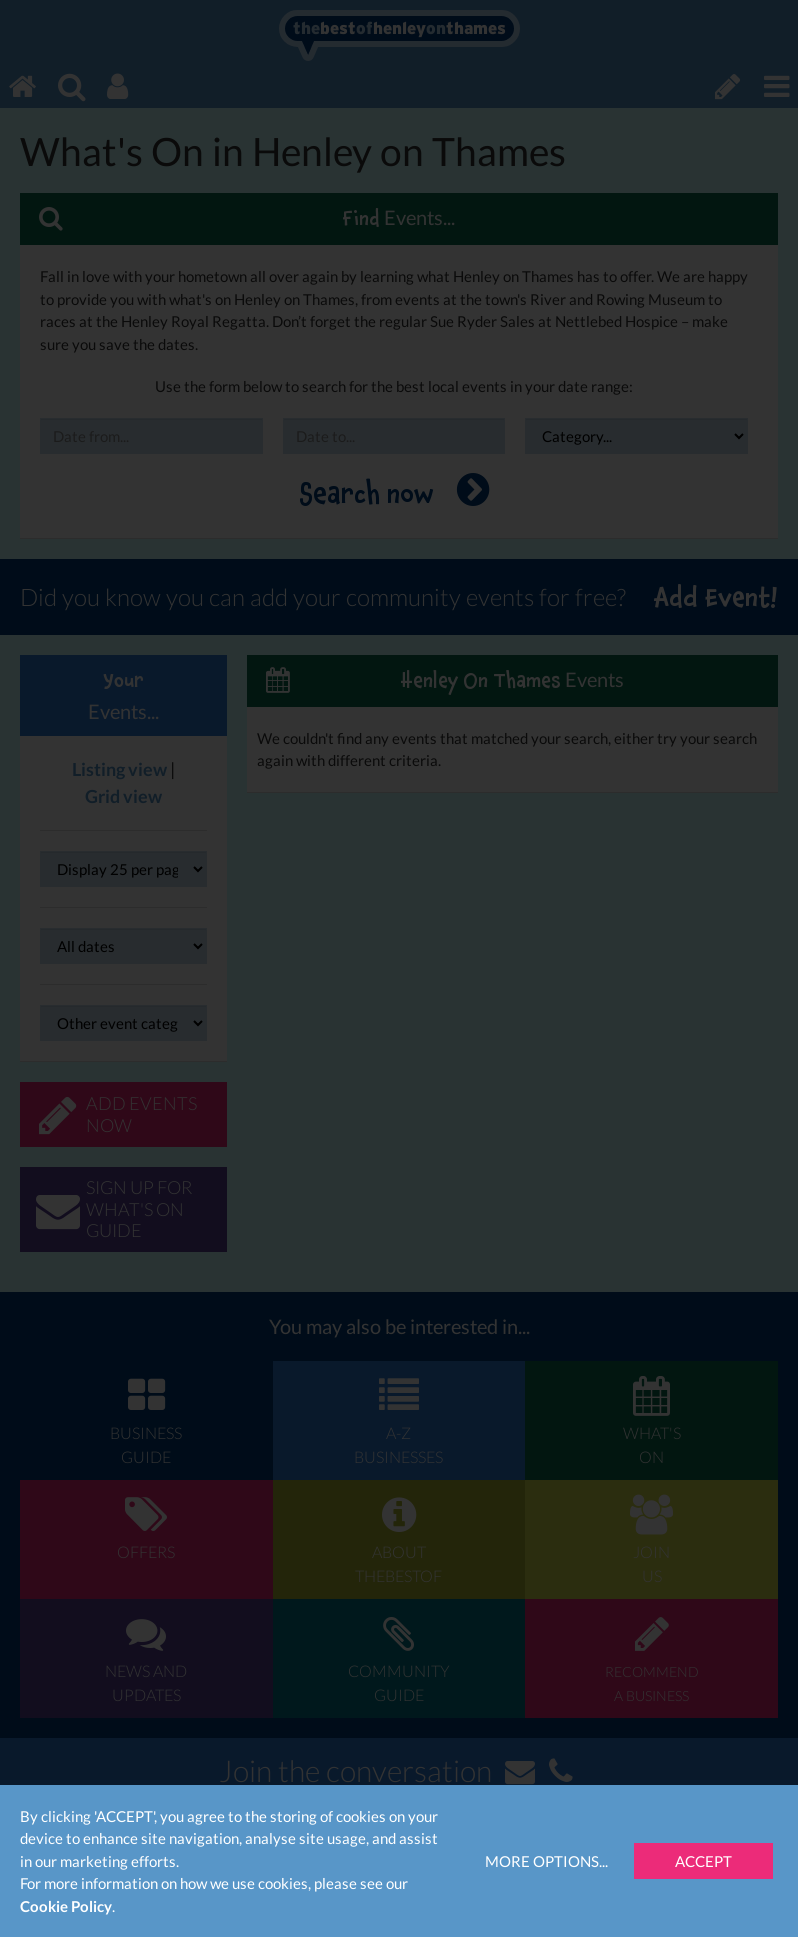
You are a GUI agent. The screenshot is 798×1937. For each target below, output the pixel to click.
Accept (703, 1861)
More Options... (546, 1861)
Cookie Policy (66, 1906)
